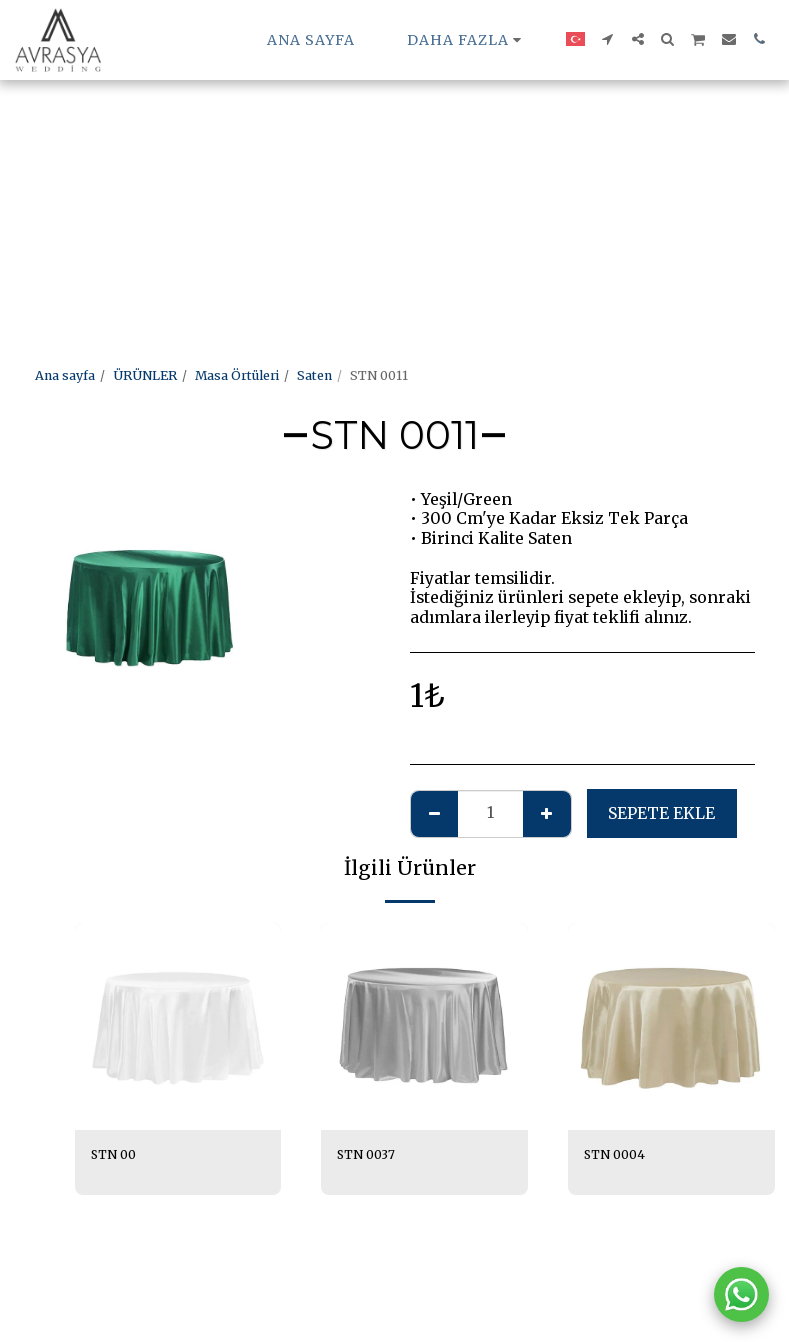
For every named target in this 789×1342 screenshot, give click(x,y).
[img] (178, 1026)
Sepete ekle (661, 813)
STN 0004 (615, 1154)
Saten (314, 375)
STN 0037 (366, 1154)
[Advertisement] (376, 140)
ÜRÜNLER (145, 375)
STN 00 (114, 1154)
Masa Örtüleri (237, 375)
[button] (608, 39)
